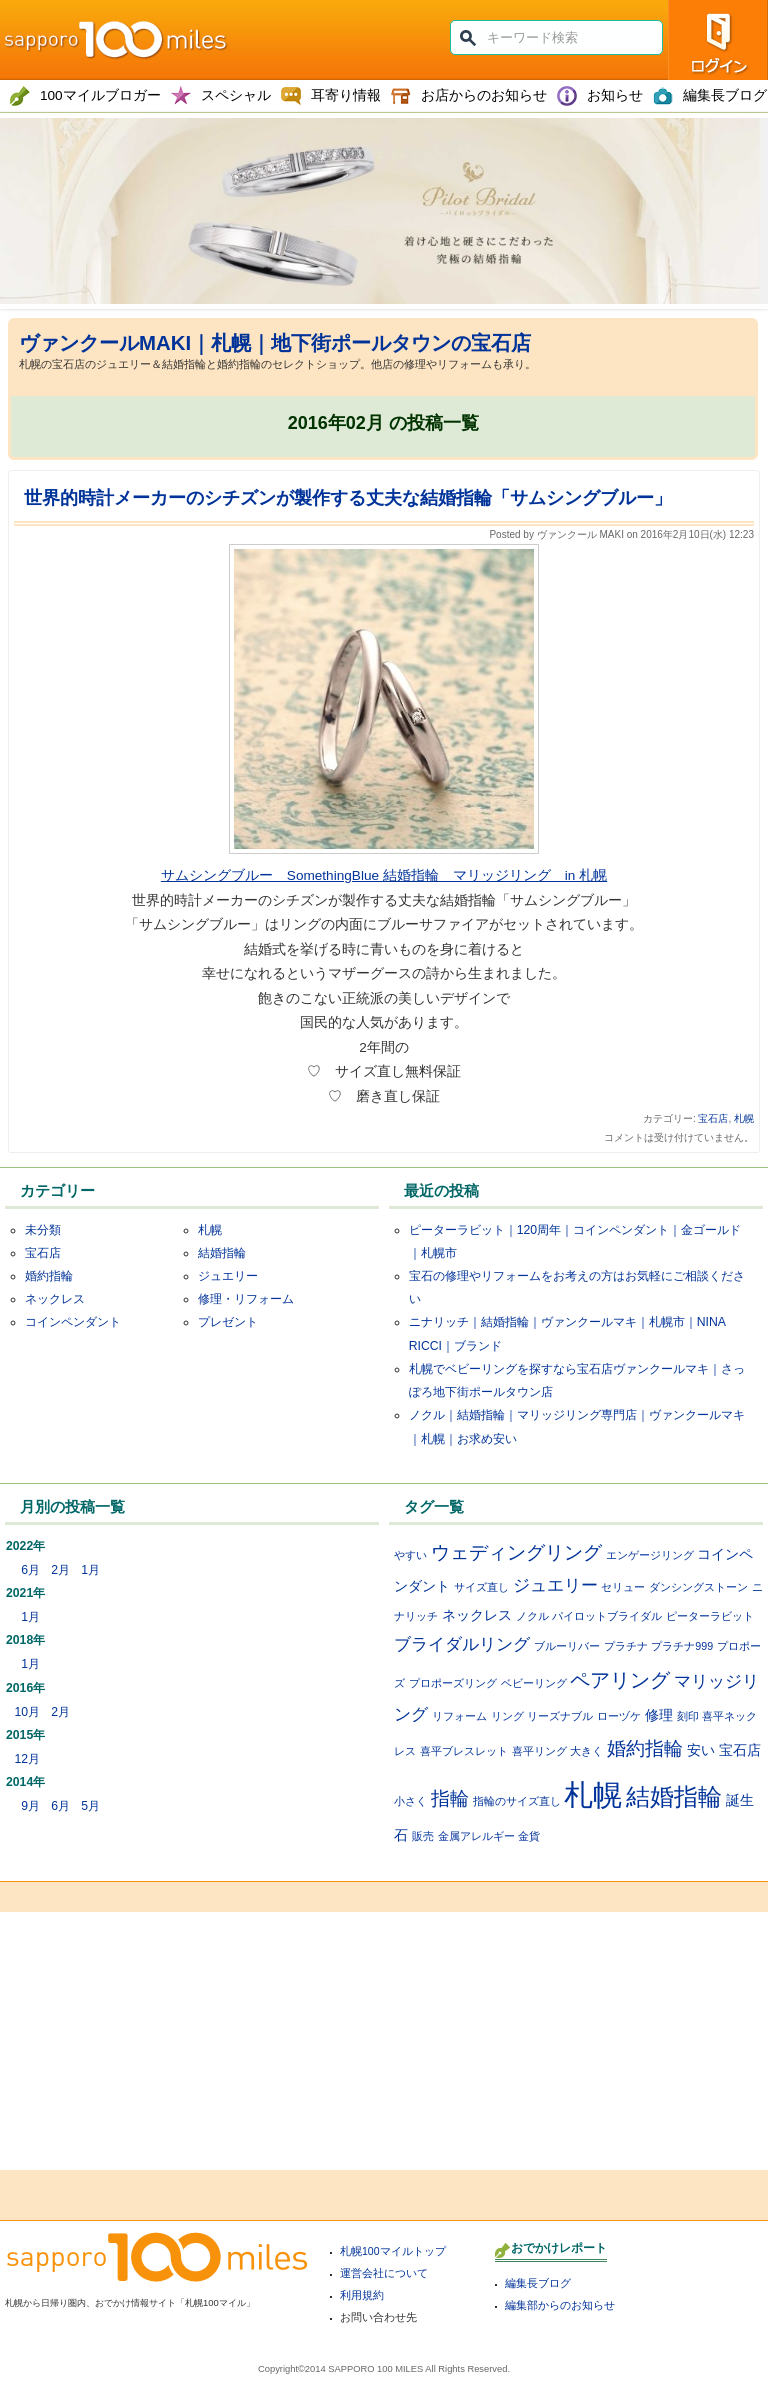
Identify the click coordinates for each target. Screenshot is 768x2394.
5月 (90, 1806)
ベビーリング (534, 1683)
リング (507, 1716)
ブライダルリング (462, 1644)
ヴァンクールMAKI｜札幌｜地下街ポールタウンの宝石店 (275, 343)
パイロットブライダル (607, 1616)
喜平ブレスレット (464, 1751)
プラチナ (626, 1646)
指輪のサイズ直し (517, 1801)
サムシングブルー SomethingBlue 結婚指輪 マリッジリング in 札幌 (384, 875)
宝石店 (713, 1118)
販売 (423, 1836)
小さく (410, 1801)
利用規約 (362, 2295)
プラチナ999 (682, 1646)
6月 (30, 1570)
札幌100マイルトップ (393, 2251)
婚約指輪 (49, 1276)
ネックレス (55, 1299)
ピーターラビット (710, 1616)
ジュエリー (228, 1276)
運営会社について (384, 2273)
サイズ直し (481, 1587)
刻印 (688, 1716)
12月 (27, 1759)
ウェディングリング (516, 1552)
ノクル (532, 1616)
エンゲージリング (650, 1555)
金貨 (529, 1836)
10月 (27, 1712)
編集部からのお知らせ (560, 2305)
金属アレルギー (476, 1836)
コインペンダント (73, 1322)
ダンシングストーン (698, 1587)
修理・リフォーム (246, 1299)
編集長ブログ (538, 2283)
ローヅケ (619, 1716)
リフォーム (459, 1716)
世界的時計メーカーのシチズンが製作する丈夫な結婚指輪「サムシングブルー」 (348, 498)
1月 (90, 1570)
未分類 (43, 1230)
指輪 (450, 1798)
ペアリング (620, 1680)
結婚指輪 (222, 1253)
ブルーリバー (567, 1646)
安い (701, 1750)
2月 (60, 1570)
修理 (659, 1715)
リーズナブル (560, 1716)
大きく (586, 1751)
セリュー (623, 1587)
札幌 (744, 1118)
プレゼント (228, 1322)
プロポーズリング (453, 1683)
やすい (410, 1555)
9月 (30, 1806)
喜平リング (539, 1751)
